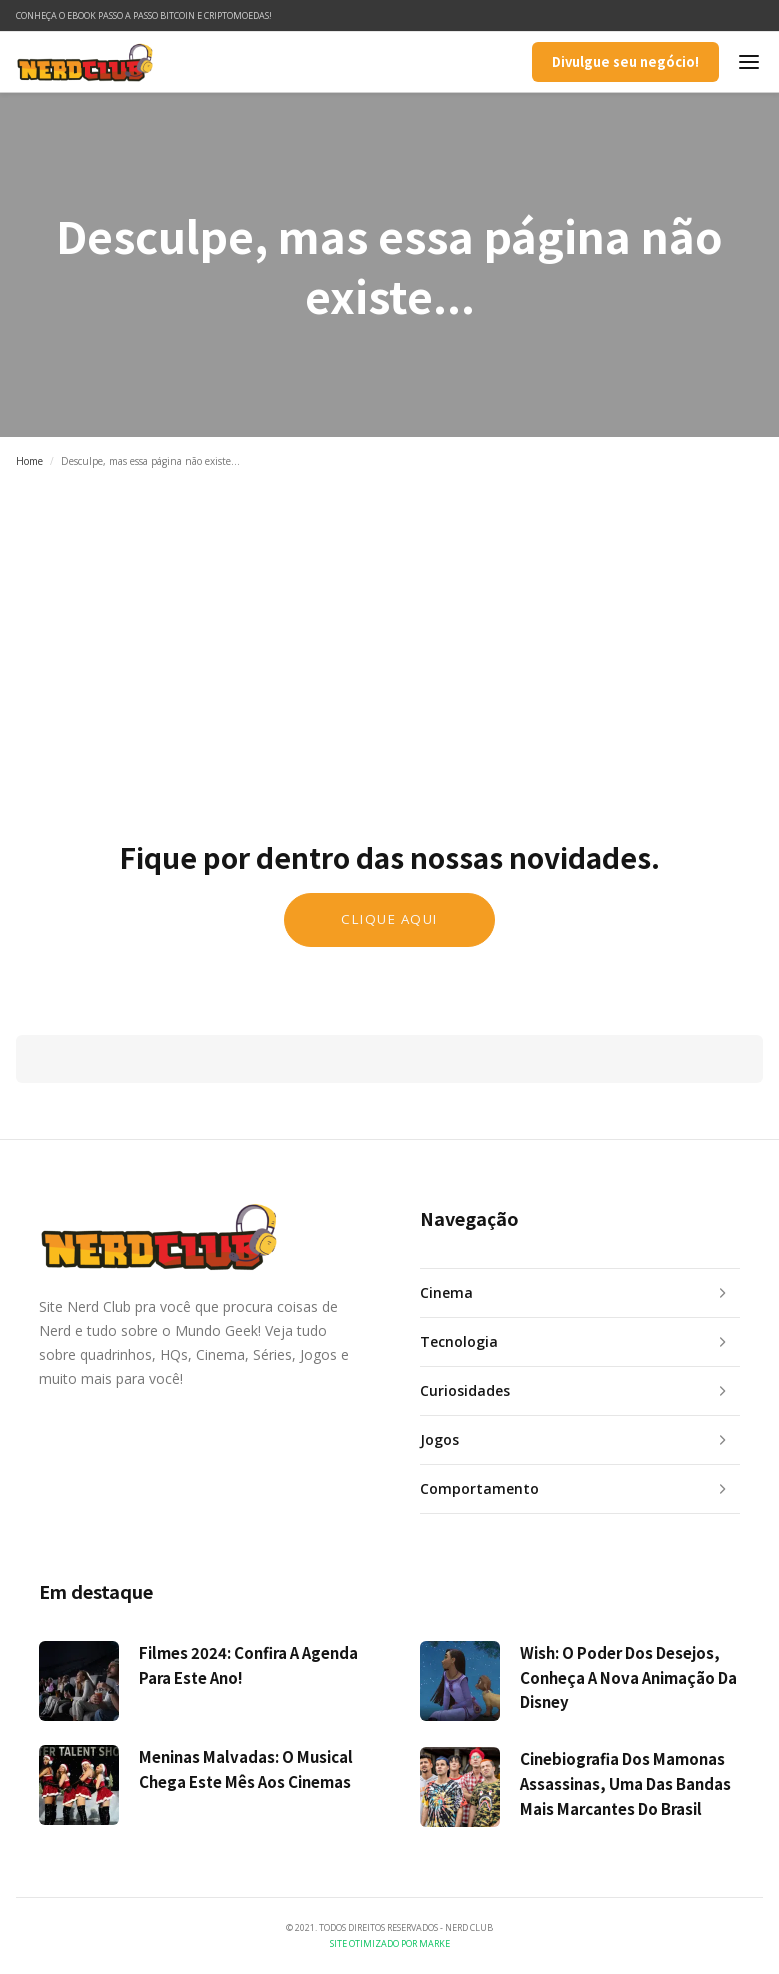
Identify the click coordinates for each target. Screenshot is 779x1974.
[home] (85, 62)
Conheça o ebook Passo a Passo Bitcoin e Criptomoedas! (144, 15)
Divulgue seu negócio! (625, 61)
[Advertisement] (389, 633)
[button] (749, 62)
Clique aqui (389, 919)
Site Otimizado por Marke (390, 1943)
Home (29, 461)
